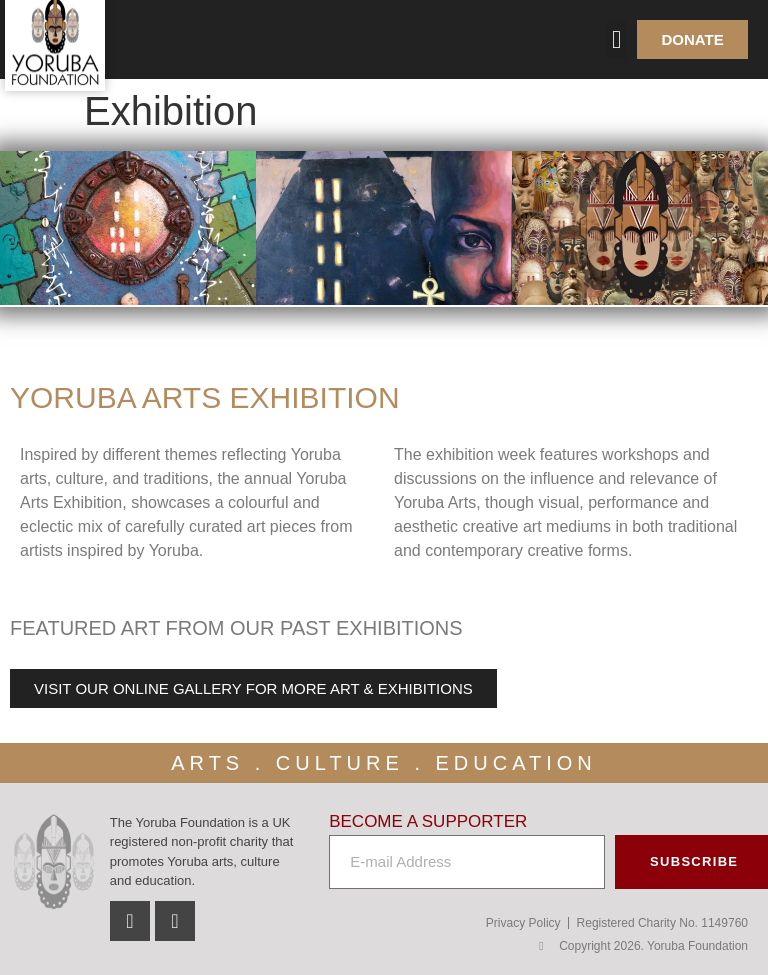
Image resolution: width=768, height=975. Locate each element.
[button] (617, 40)
